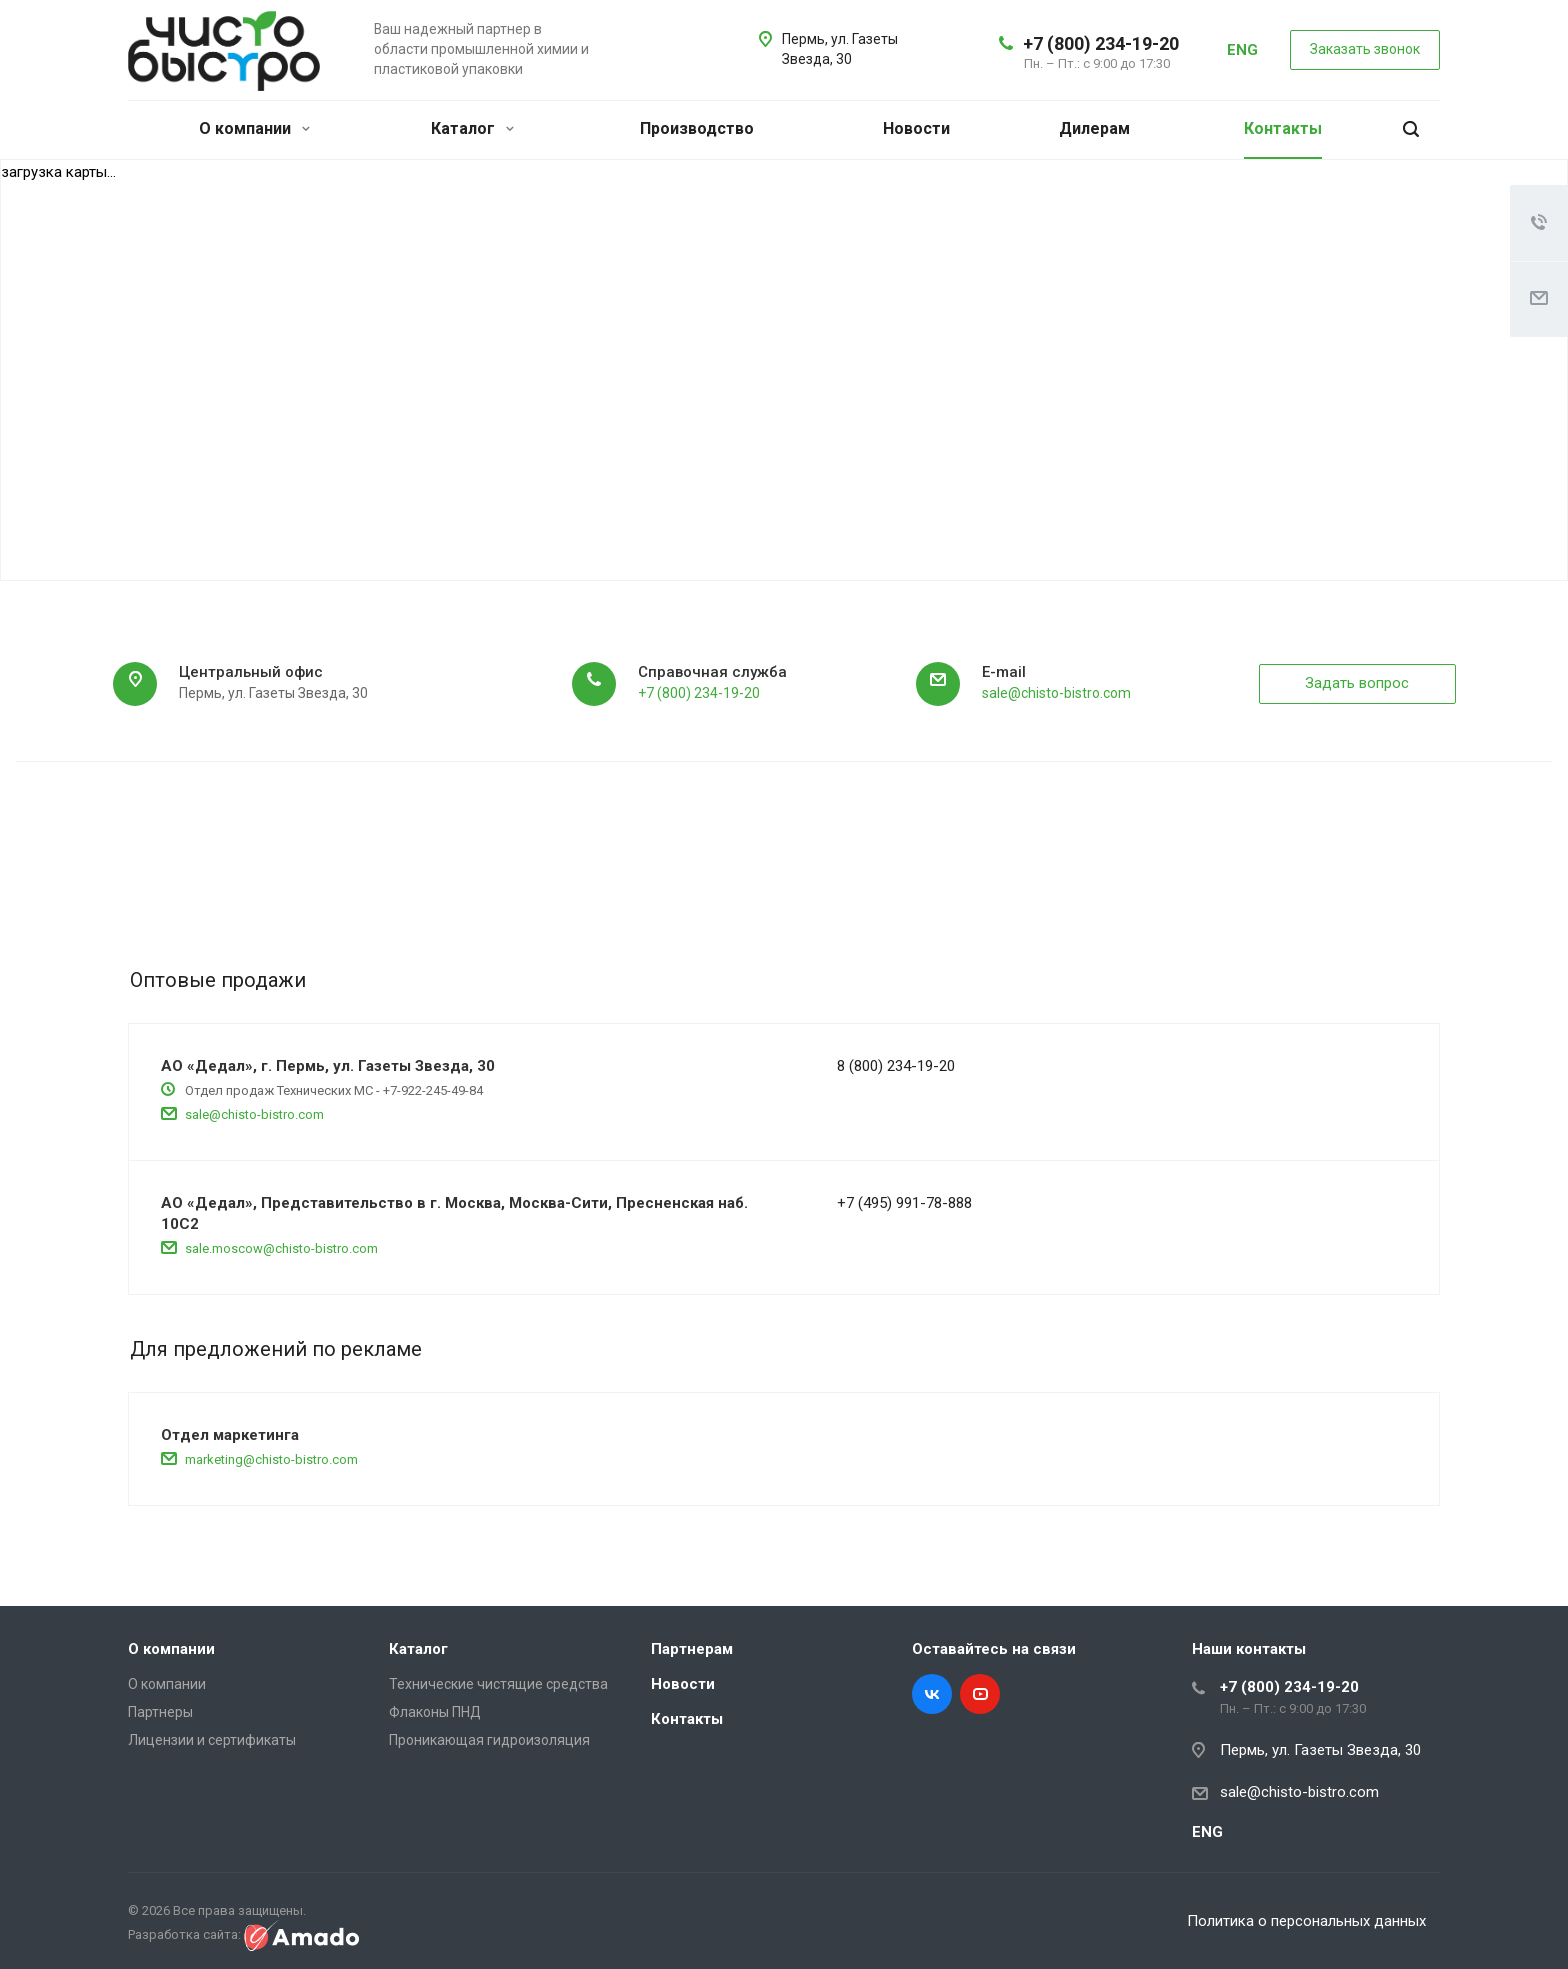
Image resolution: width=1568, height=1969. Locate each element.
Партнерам (692, 1649)
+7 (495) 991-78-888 (904, 1203)
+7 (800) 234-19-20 (1101, 43)
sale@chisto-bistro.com (1056, 693)
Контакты (1283, 128)
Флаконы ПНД (435, 1712)
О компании (254, 128)
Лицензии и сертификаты (212, 1740)
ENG (1242, 50)
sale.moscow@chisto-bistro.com (281, 1248)
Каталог (472, 128)
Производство (697, 128)
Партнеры (160, 1712)
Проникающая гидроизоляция (489, 1740)
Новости (916, 128)
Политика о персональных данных (1310, 1921)
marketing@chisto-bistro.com (271, 1459)
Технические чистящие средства (498, 1684)
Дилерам (1094, 128)
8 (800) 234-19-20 (896, 1066)
